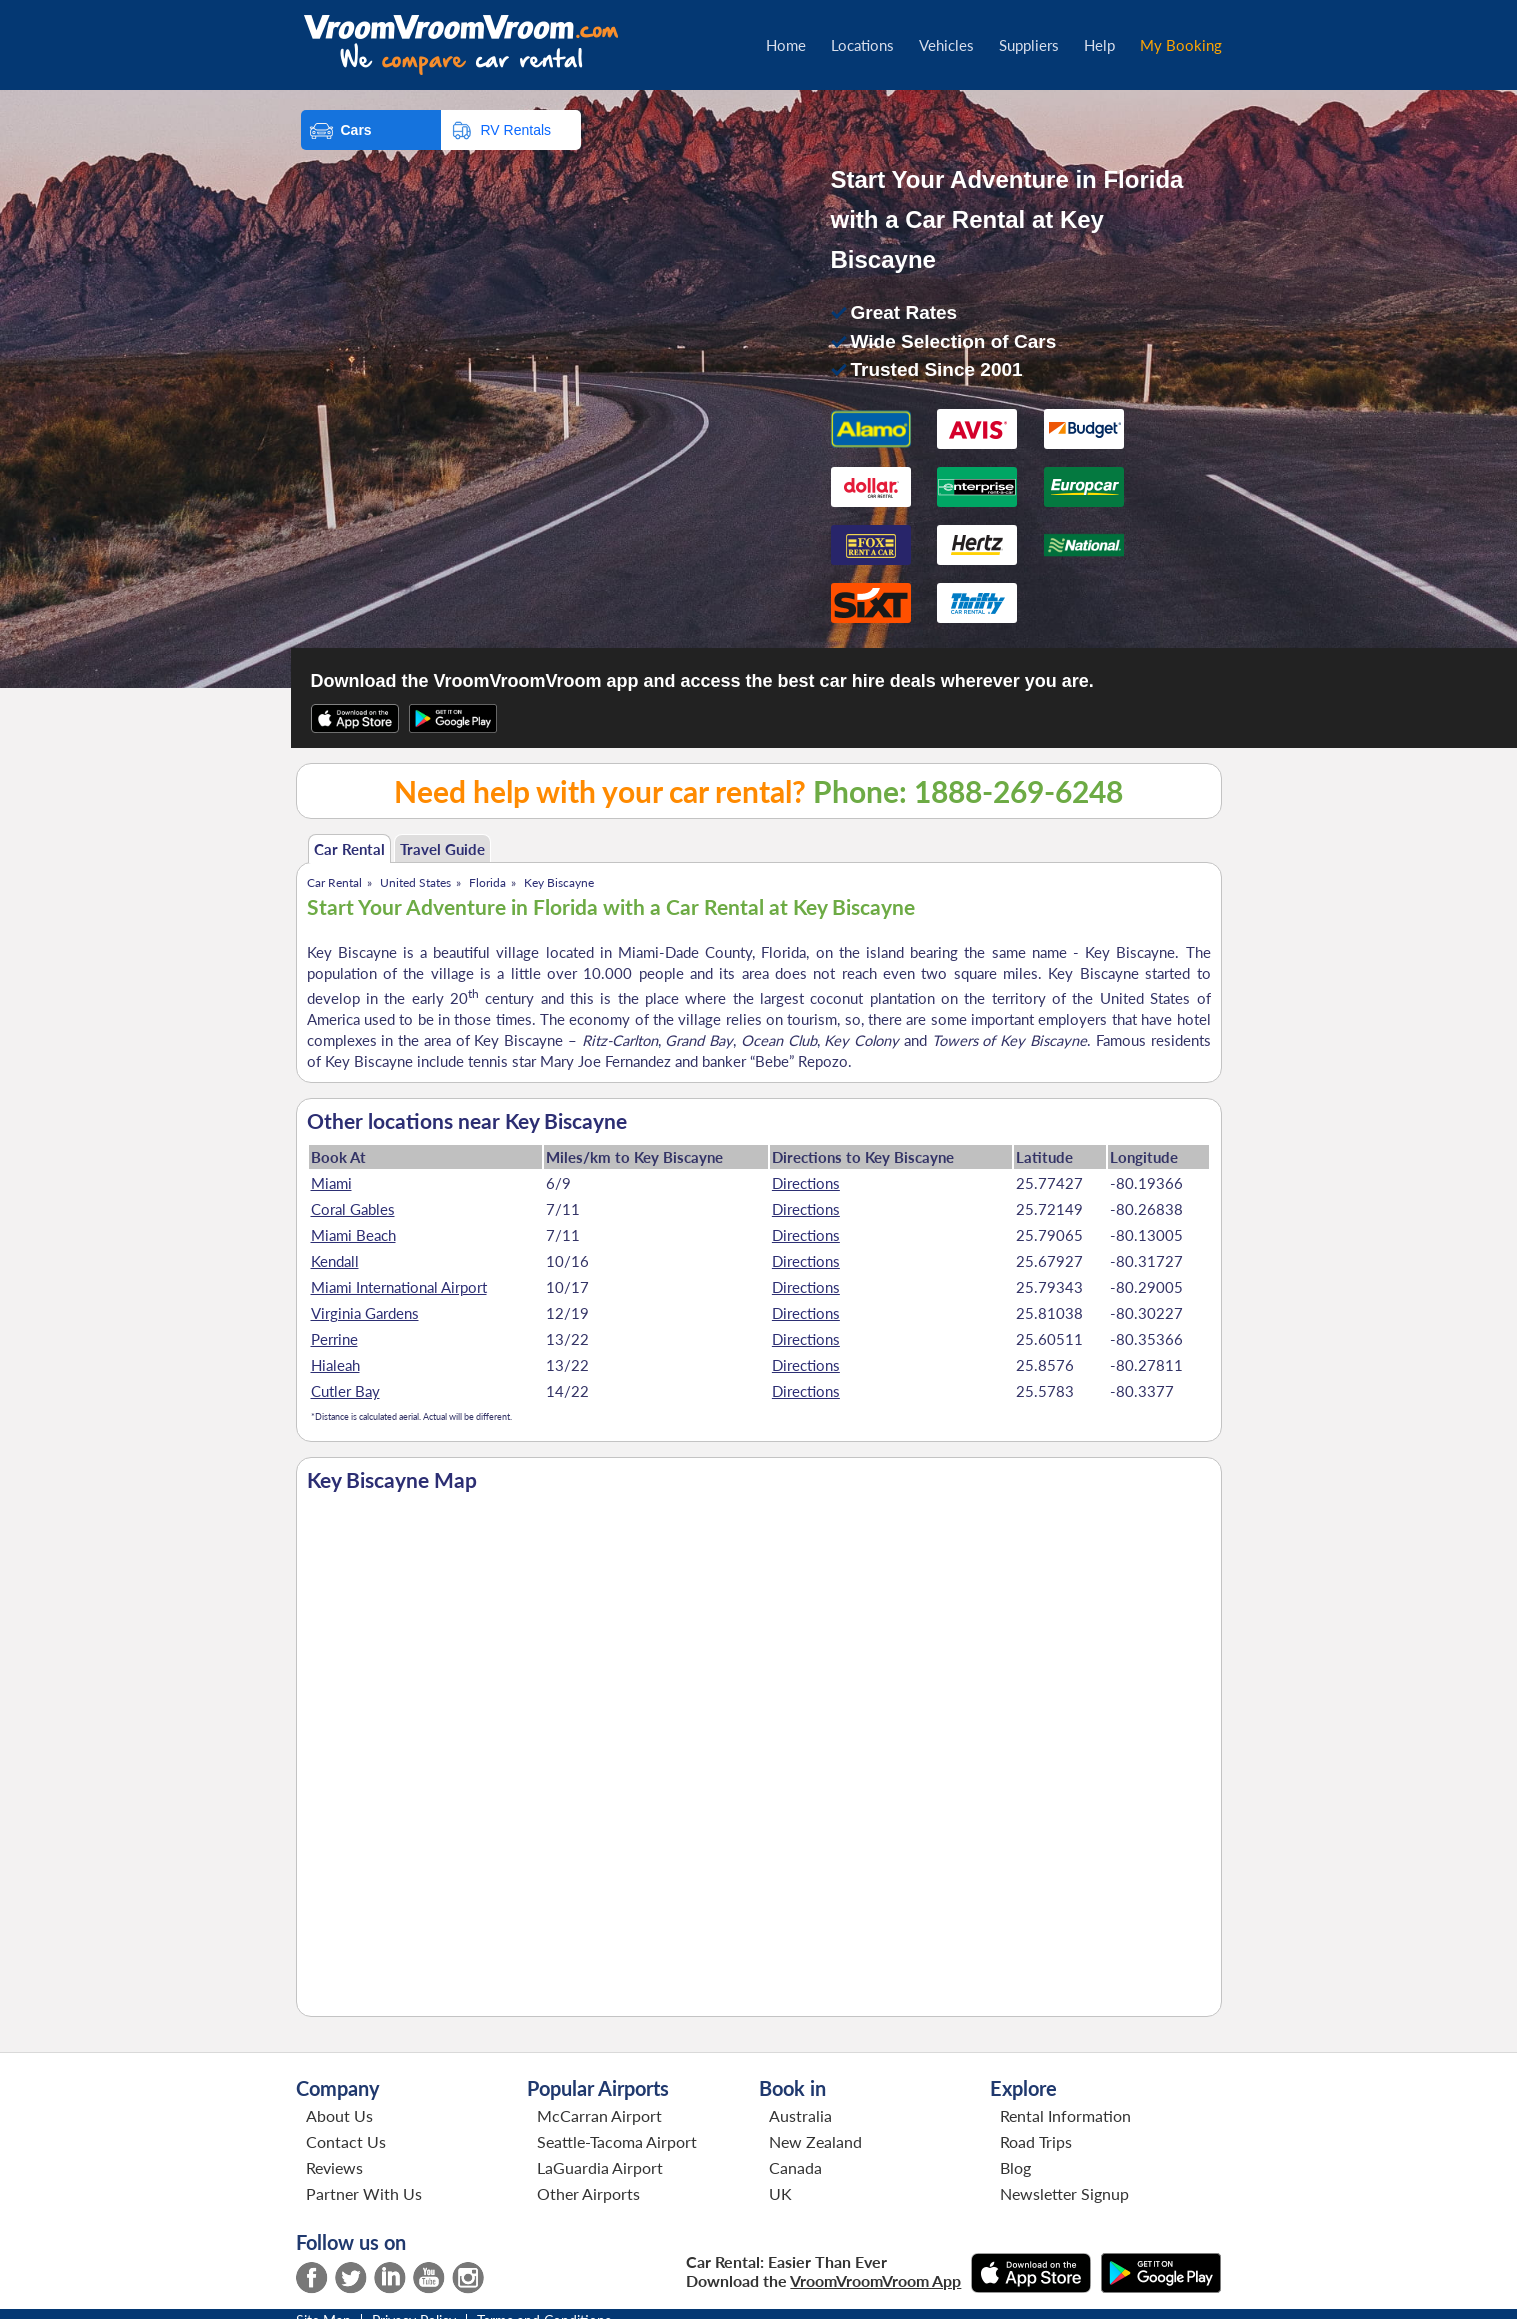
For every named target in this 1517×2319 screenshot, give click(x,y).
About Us (339, 2115)
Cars (356, 130)
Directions (806, 1183)
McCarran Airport (599, 2115)
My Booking (1181, 45)
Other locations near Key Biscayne (467, 1121)
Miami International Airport (399, 1287)
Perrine (334, 1339)
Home (786, 45)
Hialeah (335, 1365)
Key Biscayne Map (392, 1480)
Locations (862, 45)
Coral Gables (353, 1209)
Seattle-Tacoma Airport (617, 2141)
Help (1099, 45)
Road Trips (1036, 2141)
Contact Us (346, 2141)
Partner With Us (364, 2193)
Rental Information (1065, 2115)
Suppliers (1029, 45)
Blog (1015, 2167)
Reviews (334, 2167)
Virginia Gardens (365, 1313)
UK (780, 2193)
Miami (331, 1183)
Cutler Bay (345, 1391)
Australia (800, 2115)
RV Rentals (516, 130)
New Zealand (815, 2141)
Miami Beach (353, 1235)
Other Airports (588, 2193)
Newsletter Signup (1064, 2193)
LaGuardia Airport (600, 2167)
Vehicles (946, 45)
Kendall (335, 1261)
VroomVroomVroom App (875, 2280)
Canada (795, 2167)
